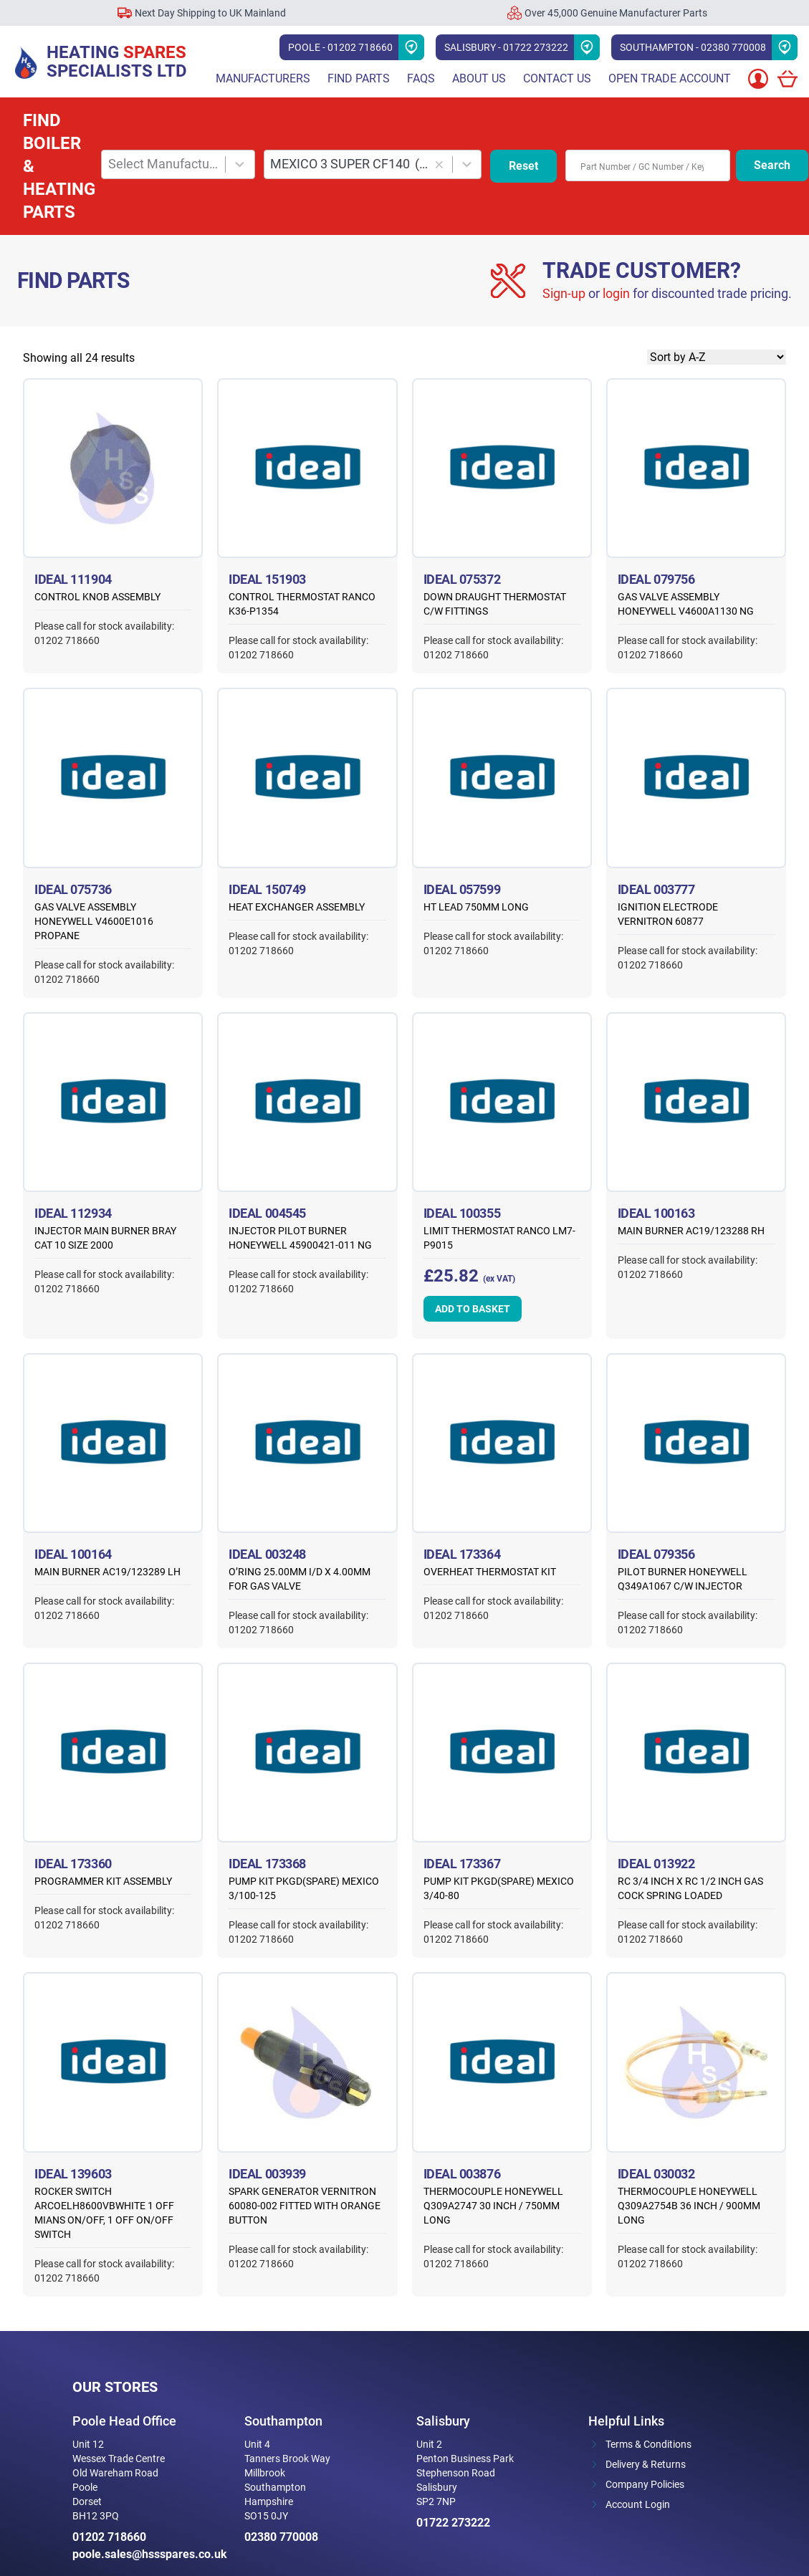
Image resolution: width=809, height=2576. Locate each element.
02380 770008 (281, 2537)
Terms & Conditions (648, 2444)
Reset (523, 166)
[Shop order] (716, 357)
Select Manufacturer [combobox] (163, 163)
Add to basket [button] (472, 1309)
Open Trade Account (669, 78)
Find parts (358, 78)
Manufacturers (263, 78)
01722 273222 (453, 2522)
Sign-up (563, 293)
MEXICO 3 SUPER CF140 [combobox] (349, 163)
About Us (479, 78)
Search (772, 165)
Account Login (637, 2504)
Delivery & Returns (645, 2464)
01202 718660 (109, 2537)
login (616, 293)
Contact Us (557, 78)
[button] (440, 164)
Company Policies (644, 2484)
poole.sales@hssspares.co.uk (146, 2554)
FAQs (421, 78)
